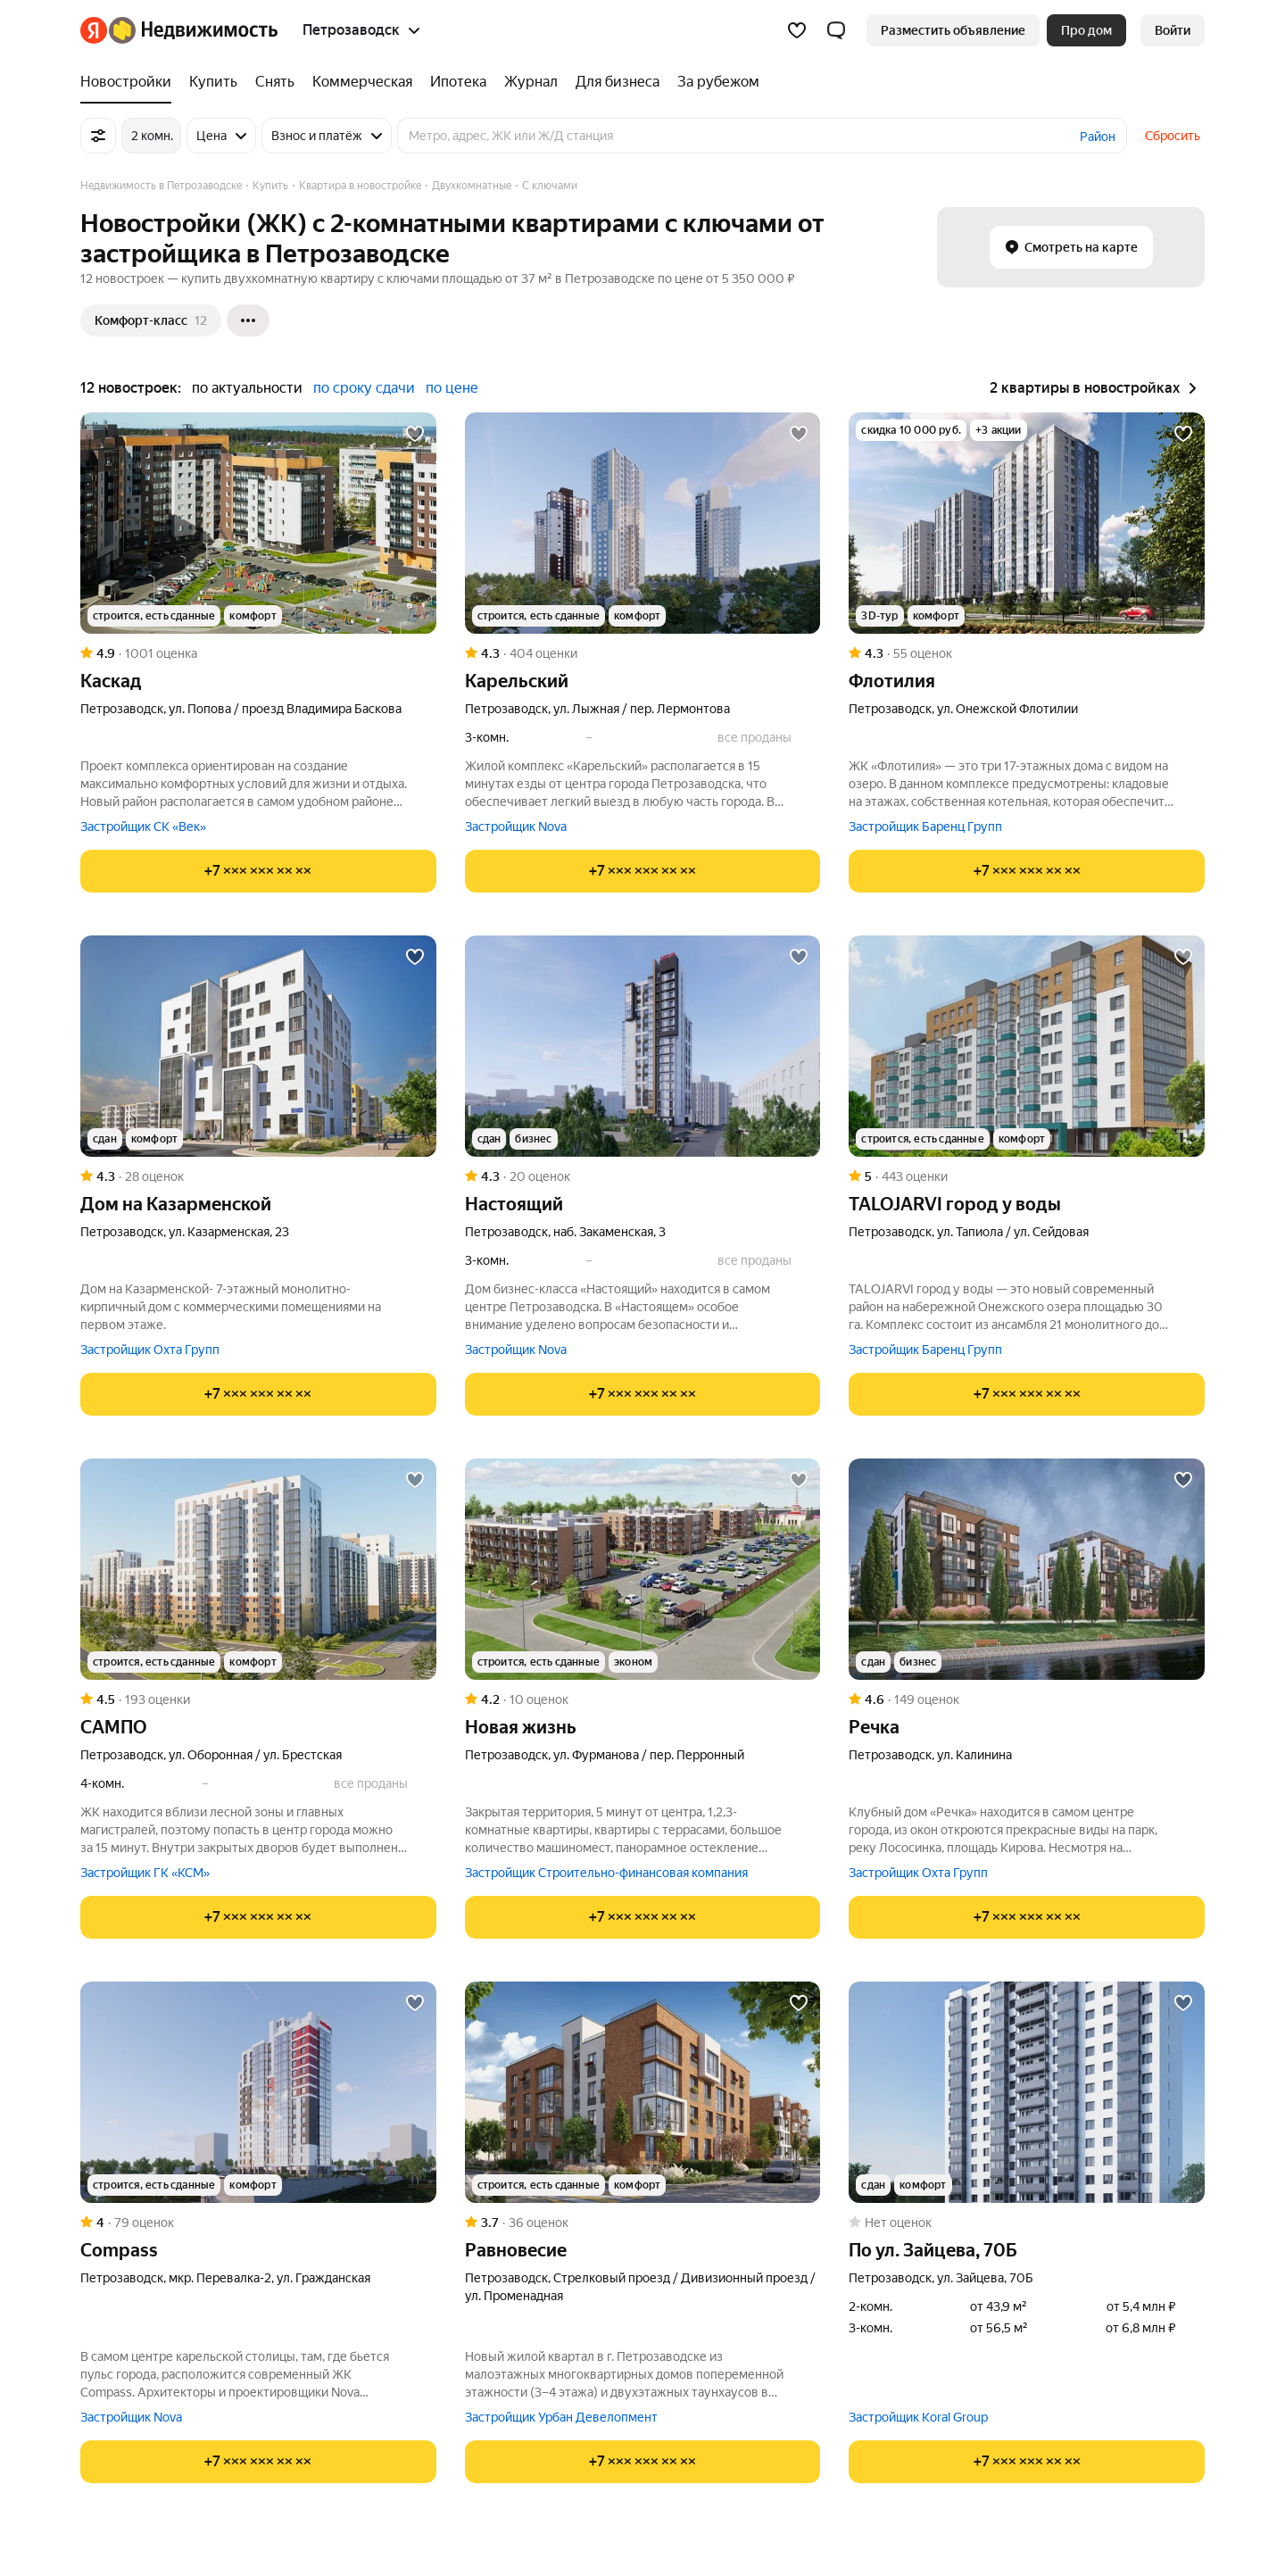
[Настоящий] (643, 1046)
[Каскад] (258, 523)
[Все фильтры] (98, 136)
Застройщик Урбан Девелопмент (561, 2417)
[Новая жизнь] (643, 1569)
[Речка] (1027, 1569)
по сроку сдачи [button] (364, 387)
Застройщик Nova (516, 826)
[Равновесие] (643, 2092)
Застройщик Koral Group (918, 2417)
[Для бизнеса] (617, 82)
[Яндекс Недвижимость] (193, 30)
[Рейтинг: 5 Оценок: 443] (1027, 1176)
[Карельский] (643, 523)
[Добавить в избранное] (415, 434)
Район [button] (1097, 136)
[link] (1172, 30)
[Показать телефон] (258, 871)
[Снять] (274, 82)
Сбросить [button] (1172, 136)
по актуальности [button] (247, 387)
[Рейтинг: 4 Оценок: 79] (258, 2222)
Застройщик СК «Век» (143, 826)
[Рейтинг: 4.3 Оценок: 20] (643, 1176)
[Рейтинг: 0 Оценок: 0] (1027, 2222)
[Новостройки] (130, 82)
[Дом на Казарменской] (258, 1046)
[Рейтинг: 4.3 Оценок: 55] (1027, 653)
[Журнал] (531, 82)
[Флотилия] (1027, 523)
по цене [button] (452, 387)
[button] (836, 30)
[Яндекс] (93, 30)
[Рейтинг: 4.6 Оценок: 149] (1027, 1699)
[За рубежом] (713, 82)
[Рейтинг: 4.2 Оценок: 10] (643, 1699)
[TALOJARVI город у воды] (1027, 1046)
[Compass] (258, 2092)
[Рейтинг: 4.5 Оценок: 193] (258, 1699)
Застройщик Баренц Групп (925, 826)
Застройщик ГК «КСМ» (145, 1873)
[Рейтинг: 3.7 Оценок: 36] (643, 2222)
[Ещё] (248, 320)
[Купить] (213, 82)
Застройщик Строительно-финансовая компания (606, 1873)
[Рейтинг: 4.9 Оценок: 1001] (258, 653)
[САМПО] (258, 1569)
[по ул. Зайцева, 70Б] (1027, 2092)
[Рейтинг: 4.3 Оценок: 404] (643, 653)
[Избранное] (797, 30)
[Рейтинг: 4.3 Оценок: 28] (258, 1176)
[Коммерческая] (362, 82)
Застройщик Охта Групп (150, 1349)
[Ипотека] (458, 82)
